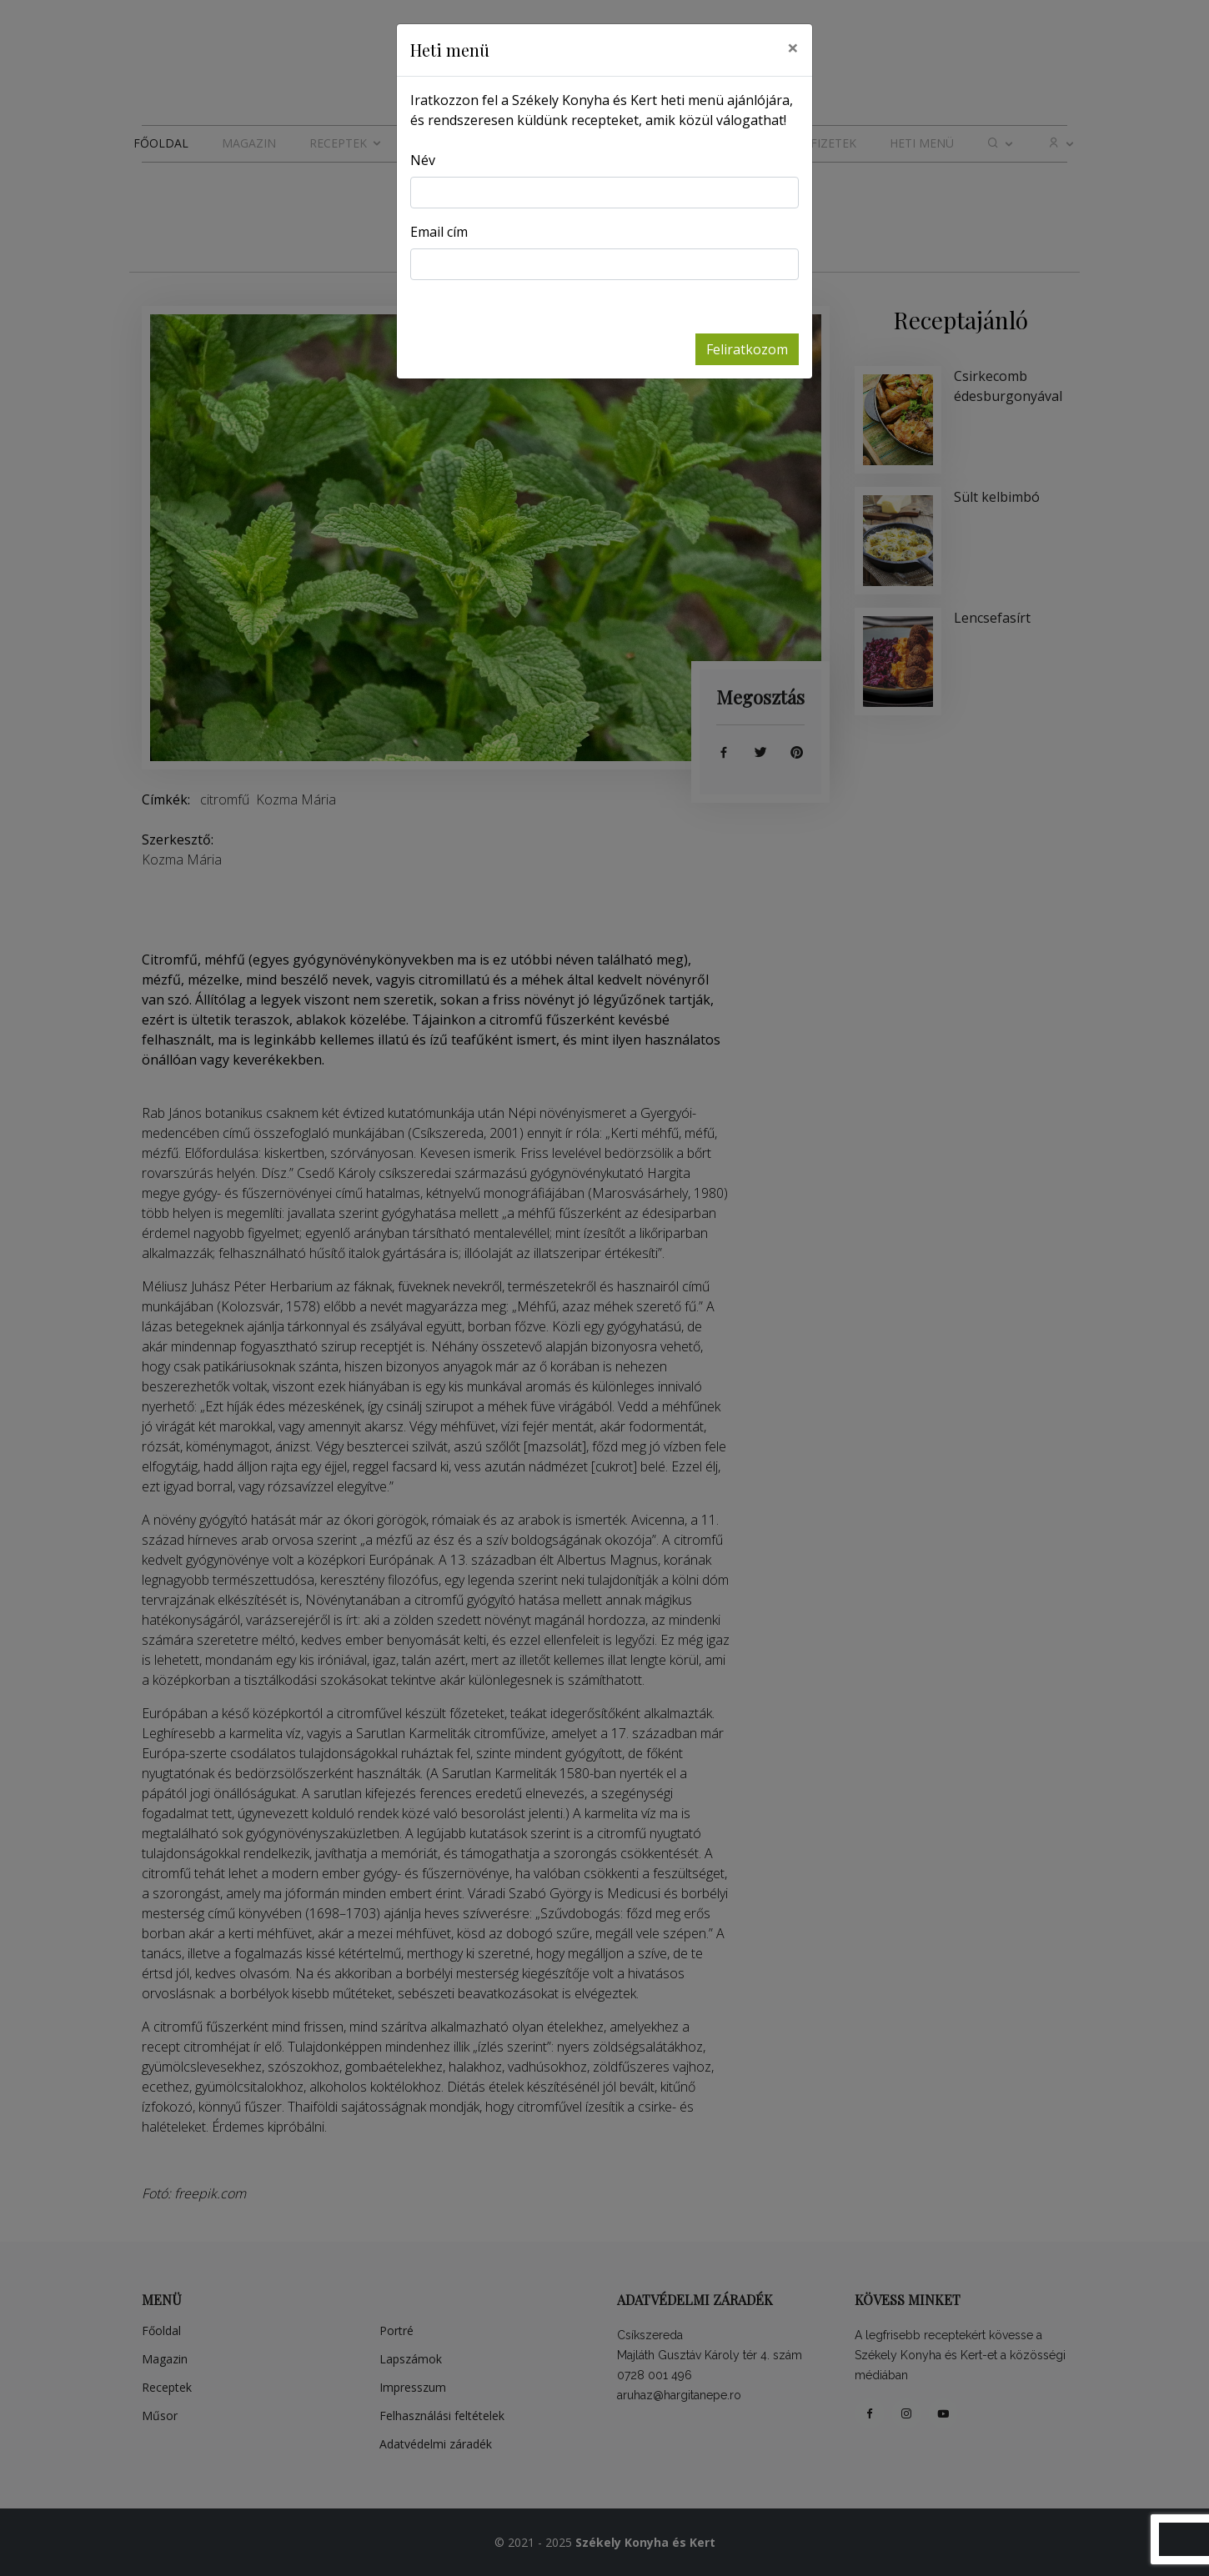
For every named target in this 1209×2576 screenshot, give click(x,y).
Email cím (439, 232)
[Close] (793, 47)
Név (422, 160)
